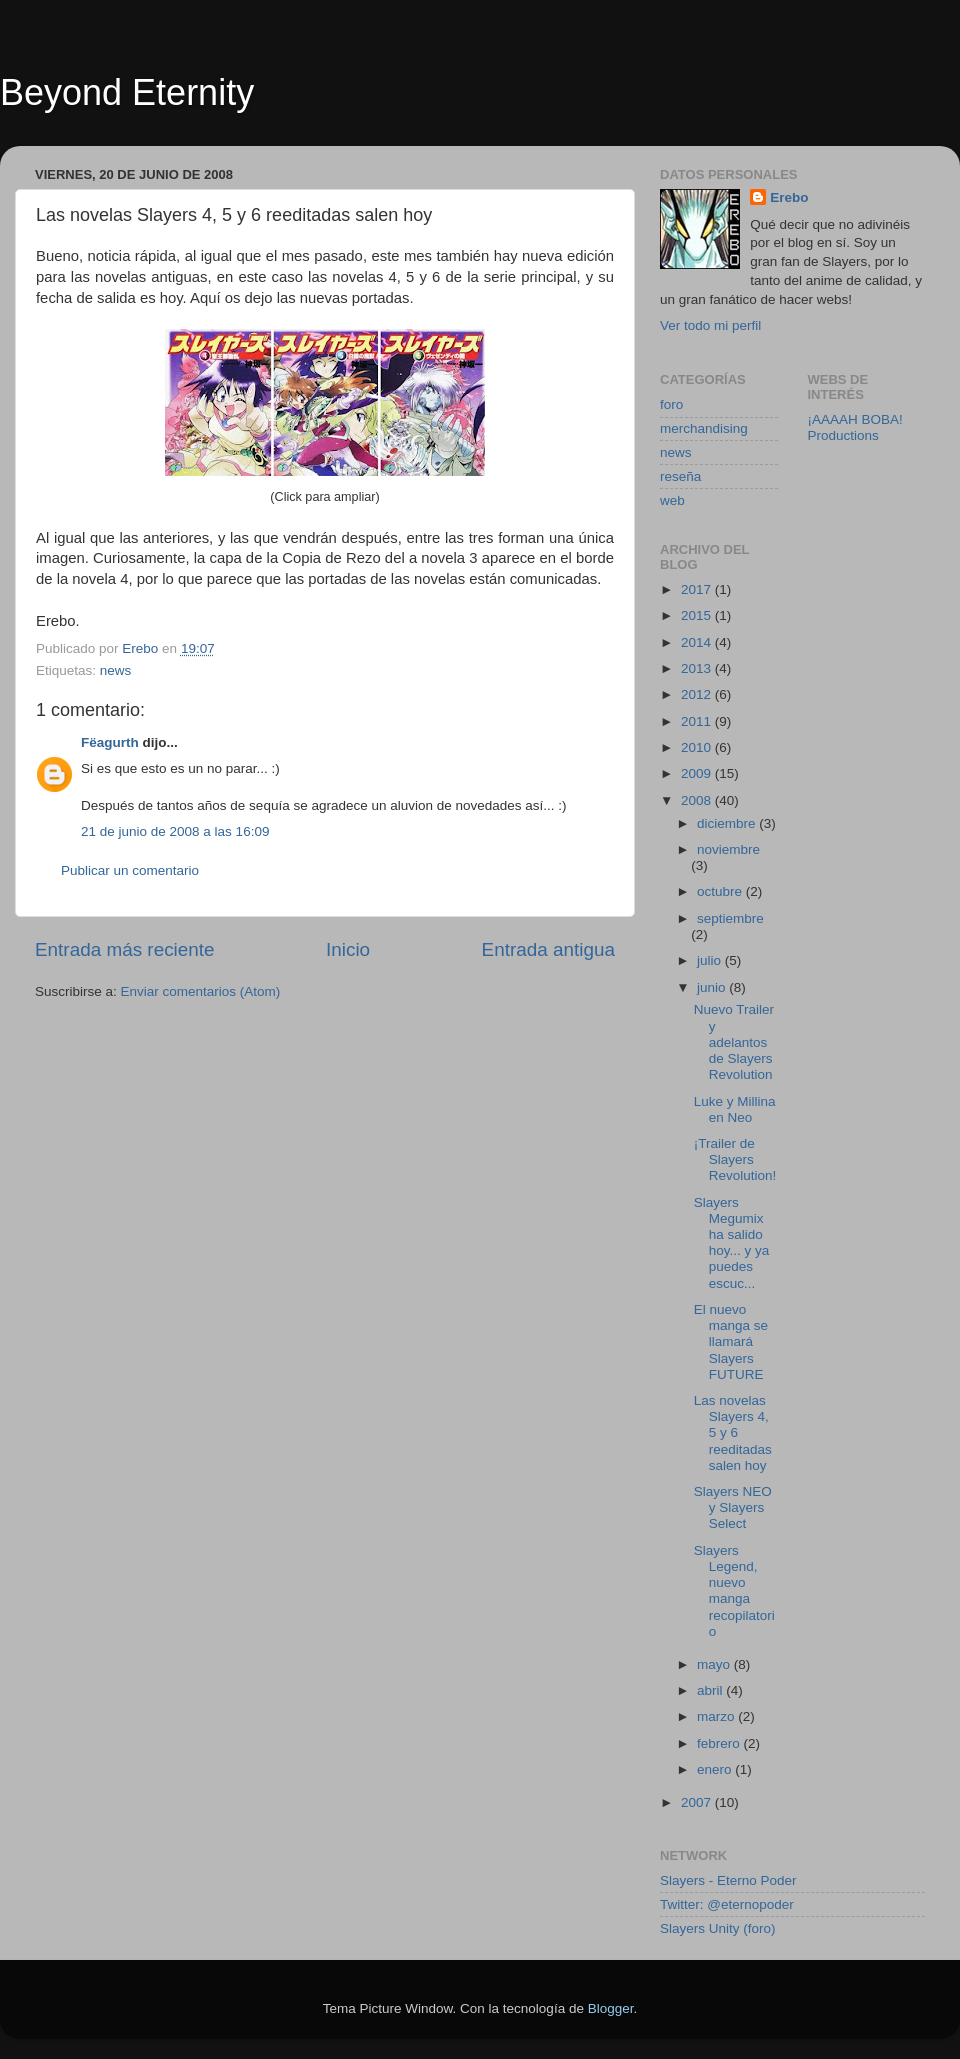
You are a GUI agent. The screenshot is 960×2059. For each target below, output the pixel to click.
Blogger (611, 2008)
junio (713, 987)
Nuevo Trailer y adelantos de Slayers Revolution (734, 1042)
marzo (717, 1716)
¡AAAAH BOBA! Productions (855, 427)
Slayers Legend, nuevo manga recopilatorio (734, 1591)
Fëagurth (110, 742)
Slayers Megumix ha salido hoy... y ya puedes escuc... (732, 1243)
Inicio (348, 949)
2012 (698, 694)
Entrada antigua (548, 949)
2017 (698, 589)
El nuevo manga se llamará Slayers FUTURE (731, 1342)
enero (716, 1769)
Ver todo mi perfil (710, 325)
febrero (720, 1743)
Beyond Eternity (127, 92)
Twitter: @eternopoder (727, 1904)
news (116, 670)
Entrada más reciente (125, 949)
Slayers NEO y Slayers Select (733, 1507)
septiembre (730, 918)
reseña (680, 476)
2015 (698, 615)
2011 (698, 721)
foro (671, 404)
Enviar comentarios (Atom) (201, 991)
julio (711, 960)
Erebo (789, 197)
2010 (698, 747)
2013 (698, 668)
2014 (698, 642)
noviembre (728, 849)
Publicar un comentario (130, 870)
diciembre (728, 823)
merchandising (704, 428)
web (672, 500)
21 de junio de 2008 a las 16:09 (175, 831)
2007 (698, 1802)
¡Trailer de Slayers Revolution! (735, 1159)
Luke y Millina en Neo (735, 1109)
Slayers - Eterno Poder (728, 1880)
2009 (698, 773)
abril (711, 1690)
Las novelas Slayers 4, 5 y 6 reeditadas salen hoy (733, 1433)
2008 (698, 800)
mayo (715, 1664)
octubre (721, 891)
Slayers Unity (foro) (718, 1928)
